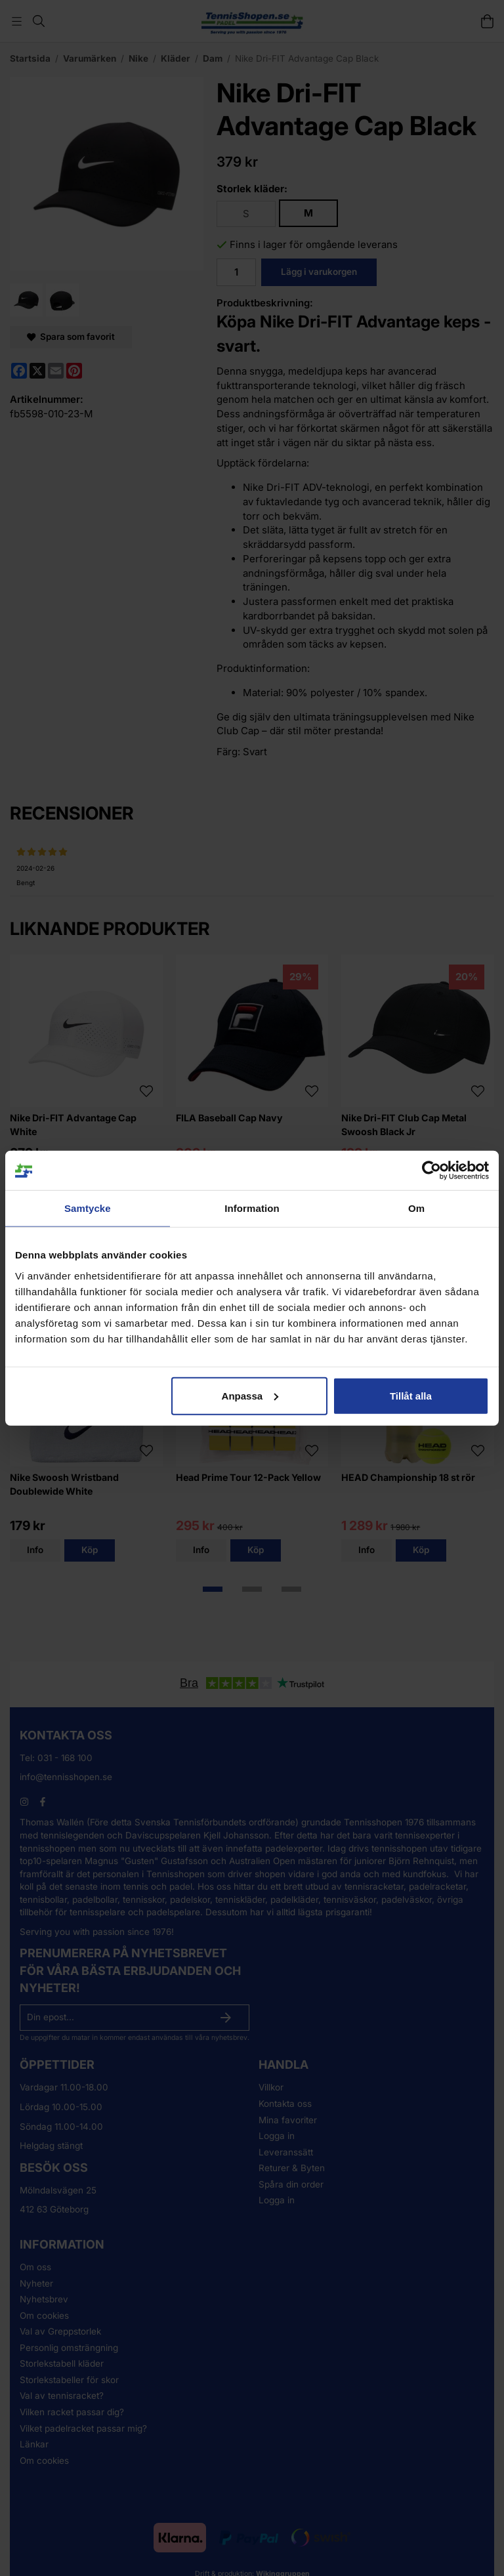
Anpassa (250, 1395)
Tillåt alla (411, 1395)
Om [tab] (416, 1208)
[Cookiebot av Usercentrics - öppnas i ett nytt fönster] (431, 1170)
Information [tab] (252, 1208)
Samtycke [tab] (87, 1208)
